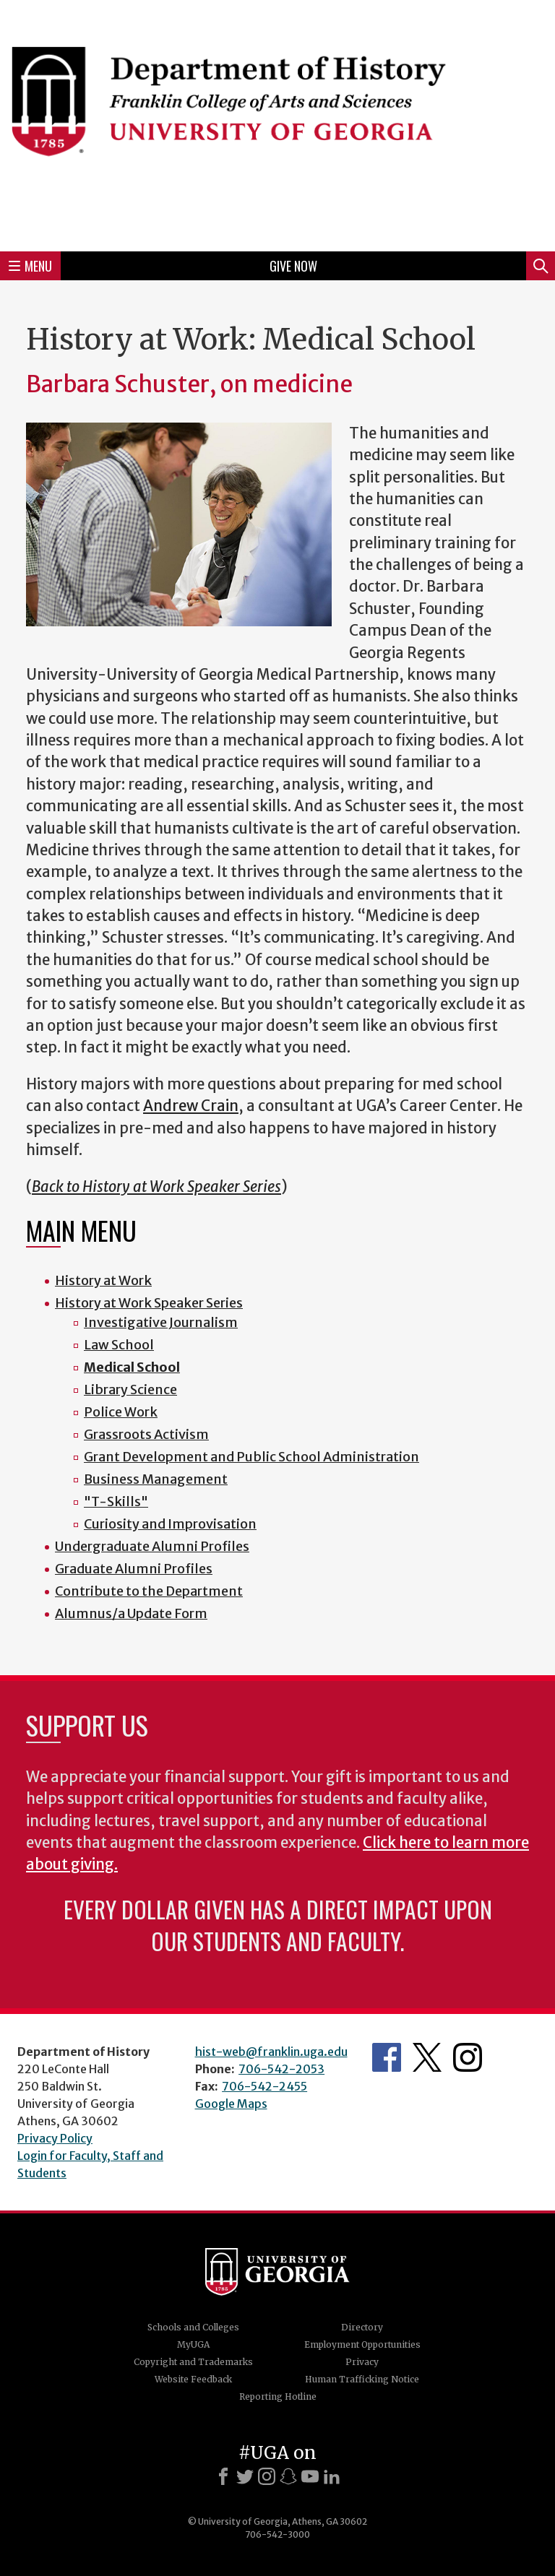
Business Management (156, 1479)
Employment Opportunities (362, 2344)
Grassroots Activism (146, 1434)
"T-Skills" (116, 1501)
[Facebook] (223, 2476)
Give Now (293, 265)
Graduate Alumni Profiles (133, 1568)
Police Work (121, 1412)
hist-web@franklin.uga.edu (271, 2051)
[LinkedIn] (331, 2476)
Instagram (467, 2057)
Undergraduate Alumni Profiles (152, 1546)
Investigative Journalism (161, 1322)
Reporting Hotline (278, 2396)
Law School (119, 1344)
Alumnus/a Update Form (131, 1613)
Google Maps (231, 2103)
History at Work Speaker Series (149, 1303)
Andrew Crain (190, 1106)
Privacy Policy (54, 2138)
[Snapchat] (288, 2476)
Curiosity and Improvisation (170, 1524)
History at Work (103, 1280)
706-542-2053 (281, 2069)
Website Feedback (193, 2379)
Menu (30, 265)
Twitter (427, 2057)
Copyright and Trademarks (193, 2361)
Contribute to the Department (149, 1591)
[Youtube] (310, 2476)
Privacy (362, 2361)
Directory (362, 2327)
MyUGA (193, 2344)
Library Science (130, 1389)
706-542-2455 (264, 2086)
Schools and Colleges (193, 2327)
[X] (245, 2476)
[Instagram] (266, 2476)
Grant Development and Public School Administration (251, 1456)
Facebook (386, 2057)
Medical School (132, 1367)
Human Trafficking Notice (362, 2379)
